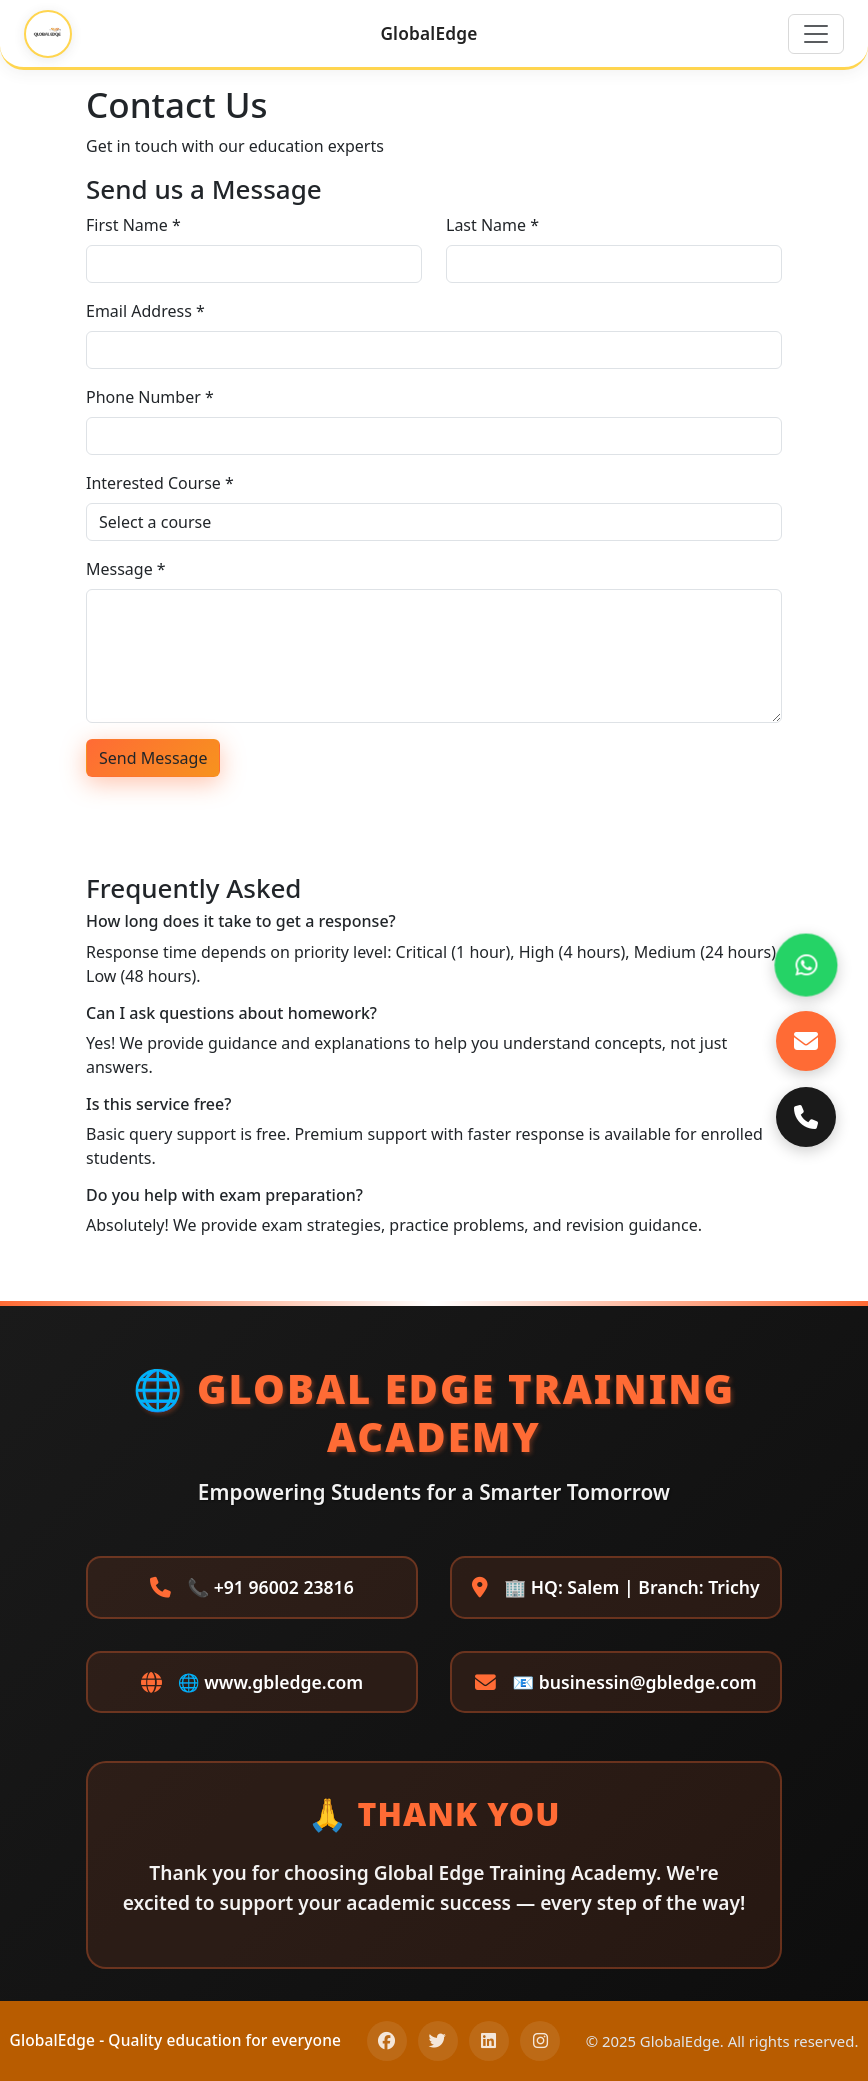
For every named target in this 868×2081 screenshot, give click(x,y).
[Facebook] (387, 2041)
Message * (126, 569)
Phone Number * (150, 397)
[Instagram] (540, 2041)
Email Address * (145, 311)
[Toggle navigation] (816, 34)
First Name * (133, 225)
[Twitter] (438, 2041)
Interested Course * (160, 483)
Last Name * (492, 225)
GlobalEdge (428, 33)
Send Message (153, 758)
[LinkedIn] (489, 2041)
